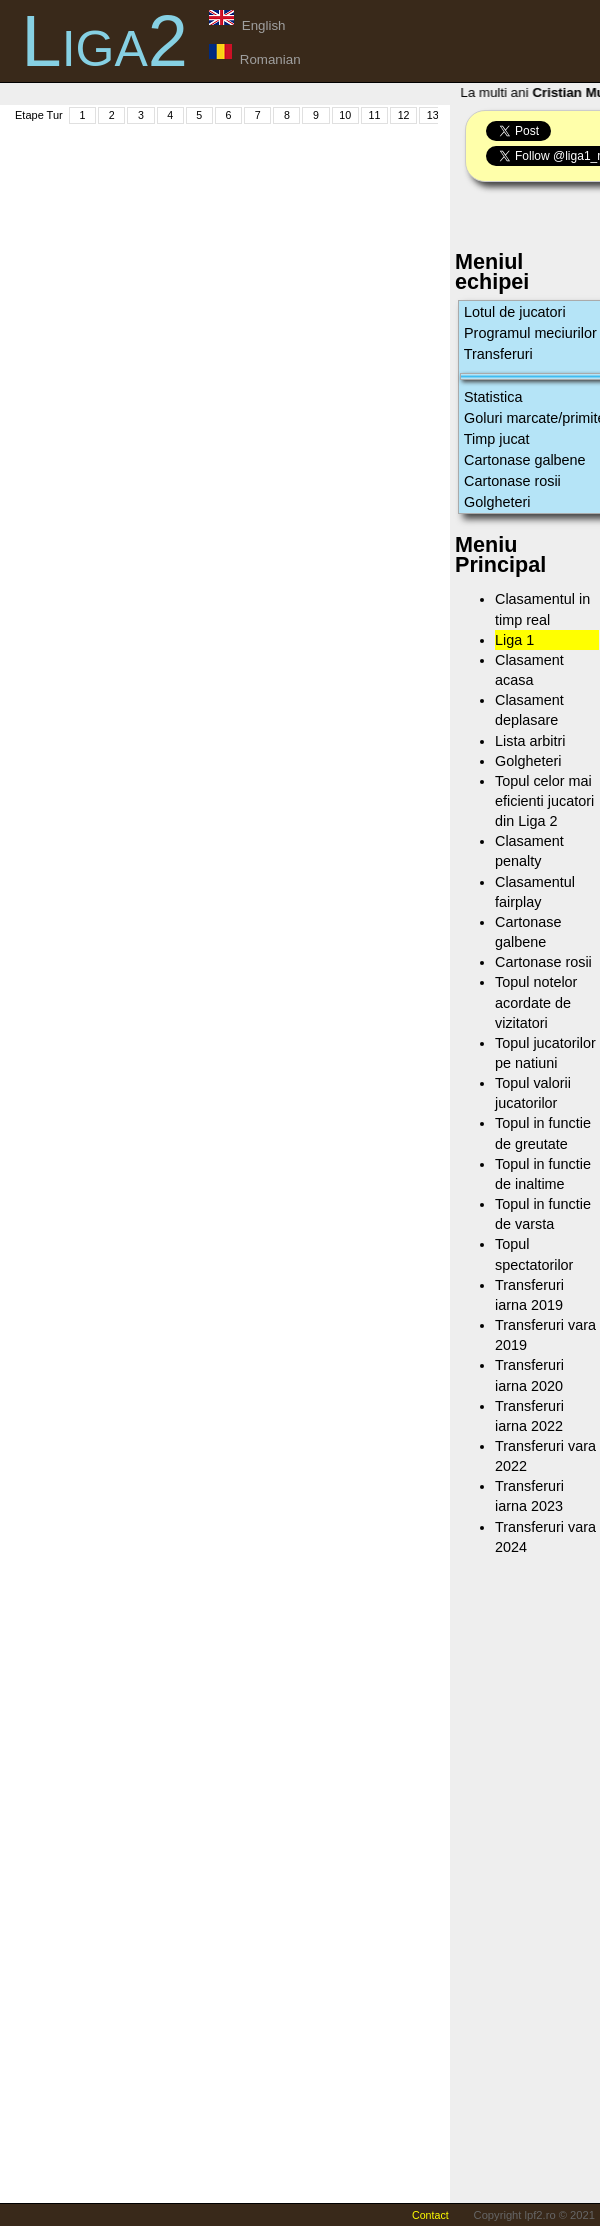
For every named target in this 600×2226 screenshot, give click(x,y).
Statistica (493, 397)
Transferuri (498, 354)
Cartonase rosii (512, 481)
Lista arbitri (530, 741)
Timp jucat (497, 439)
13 (433, 115)
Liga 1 (514, 640)
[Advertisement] (294, 266)
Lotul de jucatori (515, 312)
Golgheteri (497, 502)
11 (374, 115)
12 (404, 115)
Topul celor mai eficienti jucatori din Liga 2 (544, 801)
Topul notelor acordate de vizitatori (536, 1002)
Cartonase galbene (525, 460)
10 (345, 115)
